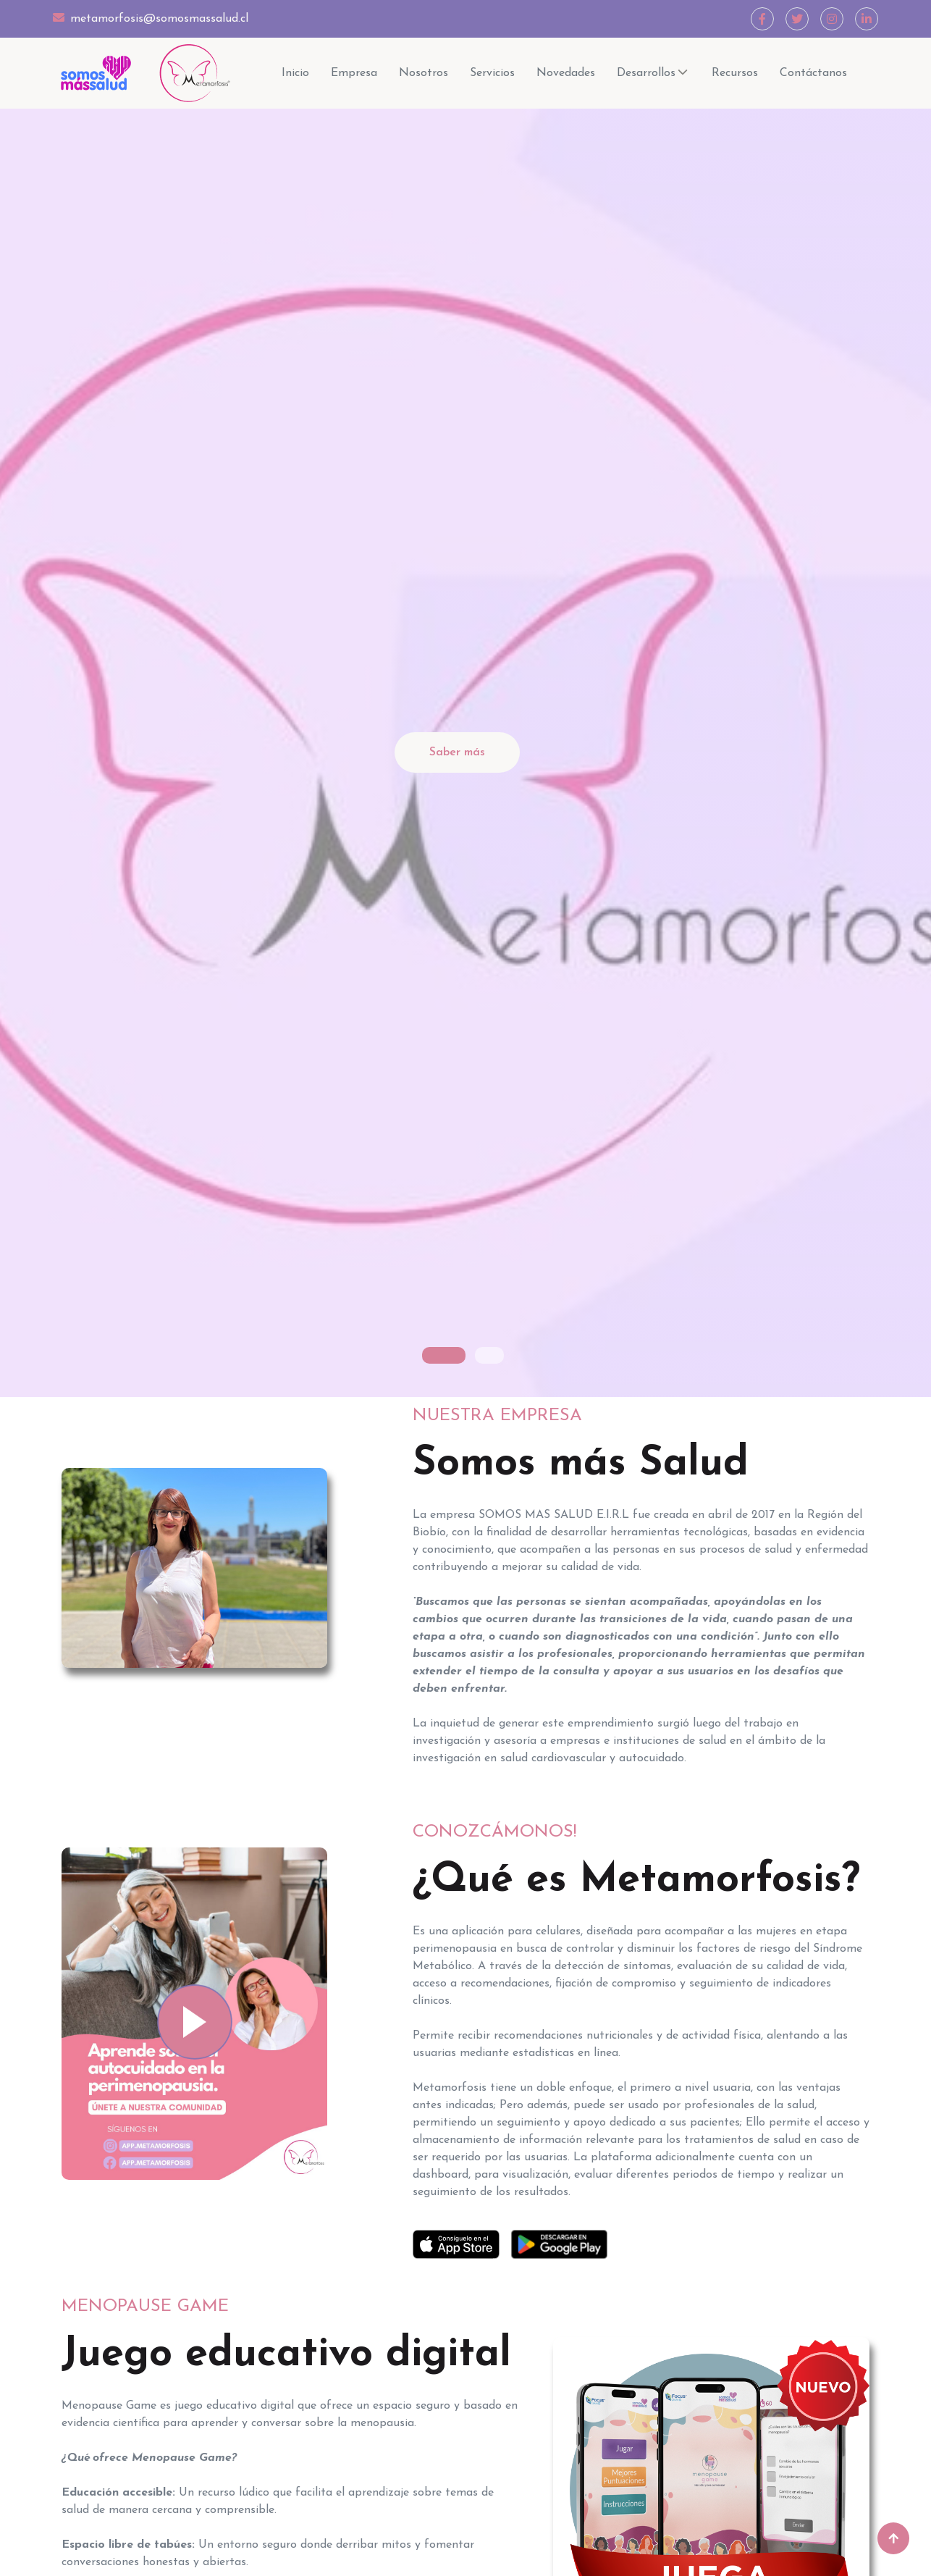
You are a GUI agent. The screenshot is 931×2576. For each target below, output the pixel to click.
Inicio (295, 73)
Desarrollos (653, 74)
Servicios (492, 73)
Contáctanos (813, 73)
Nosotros (423, 73)
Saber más (457, 752)
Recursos (735, 73)
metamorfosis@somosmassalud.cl (150, 18)
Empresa (354, 73)
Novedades (565, 73)
